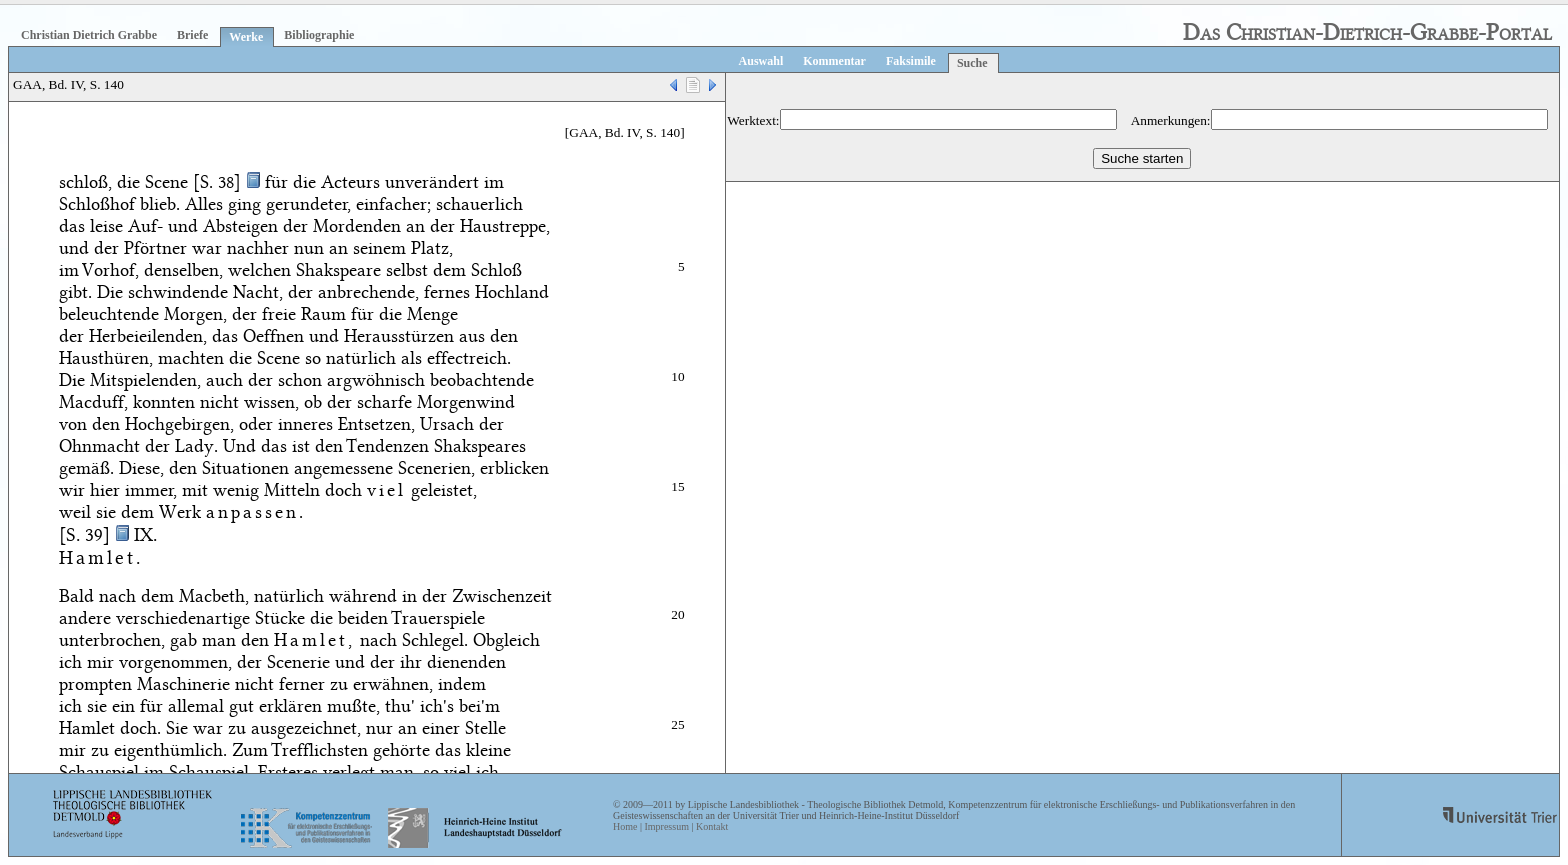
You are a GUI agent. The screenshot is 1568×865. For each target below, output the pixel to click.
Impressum (666, 826)
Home (625, 826)
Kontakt (712, 826)
